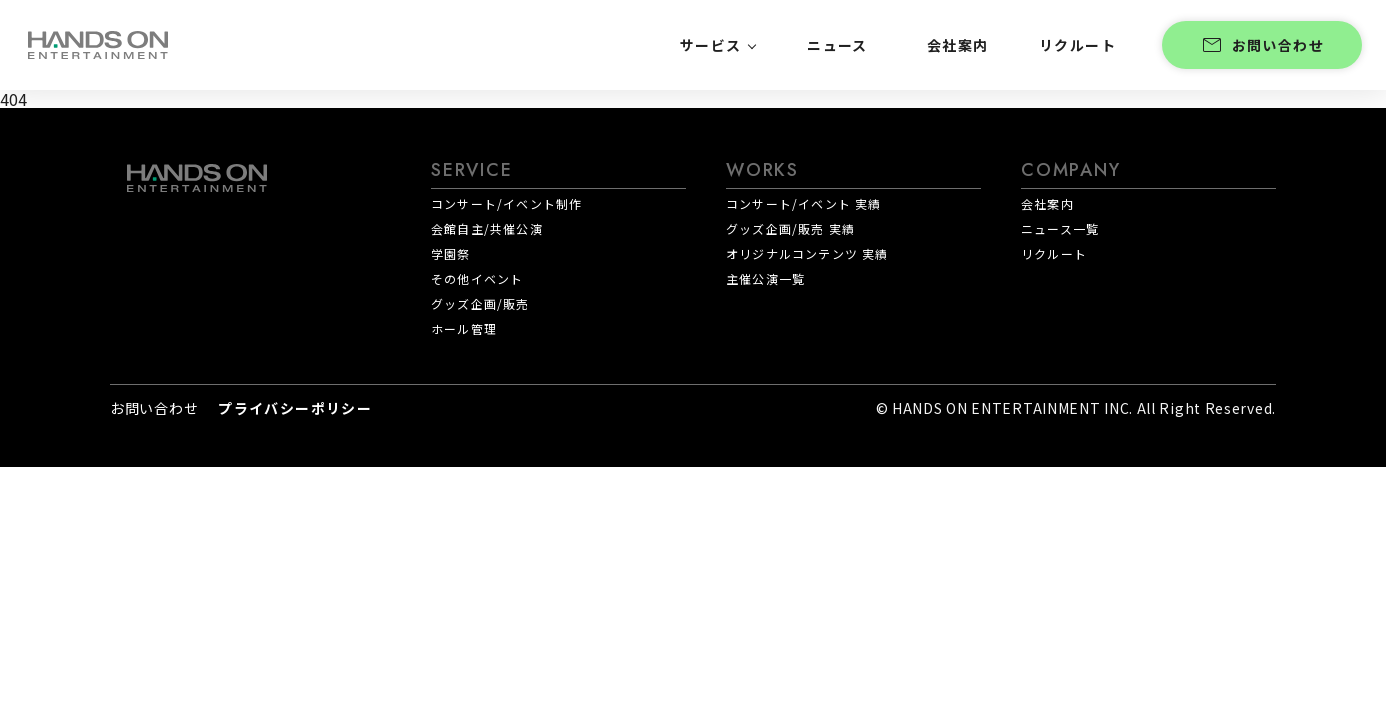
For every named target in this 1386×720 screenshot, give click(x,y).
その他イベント (477, 278)
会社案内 (1047, 203)
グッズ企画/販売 (480, 303)
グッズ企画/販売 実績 (790, 228)
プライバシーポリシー (295, 408)
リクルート (1054, 253)
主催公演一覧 (765, 278)
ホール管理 (464, 328)
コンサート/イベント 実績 (804, 203)
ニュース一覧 (1060, 228)
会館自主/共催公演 (487, 228)
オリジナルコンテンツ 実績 (807, 253)
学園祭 (451, 253)
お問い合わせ (1262, 45)
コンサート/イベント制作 (506, 203)
